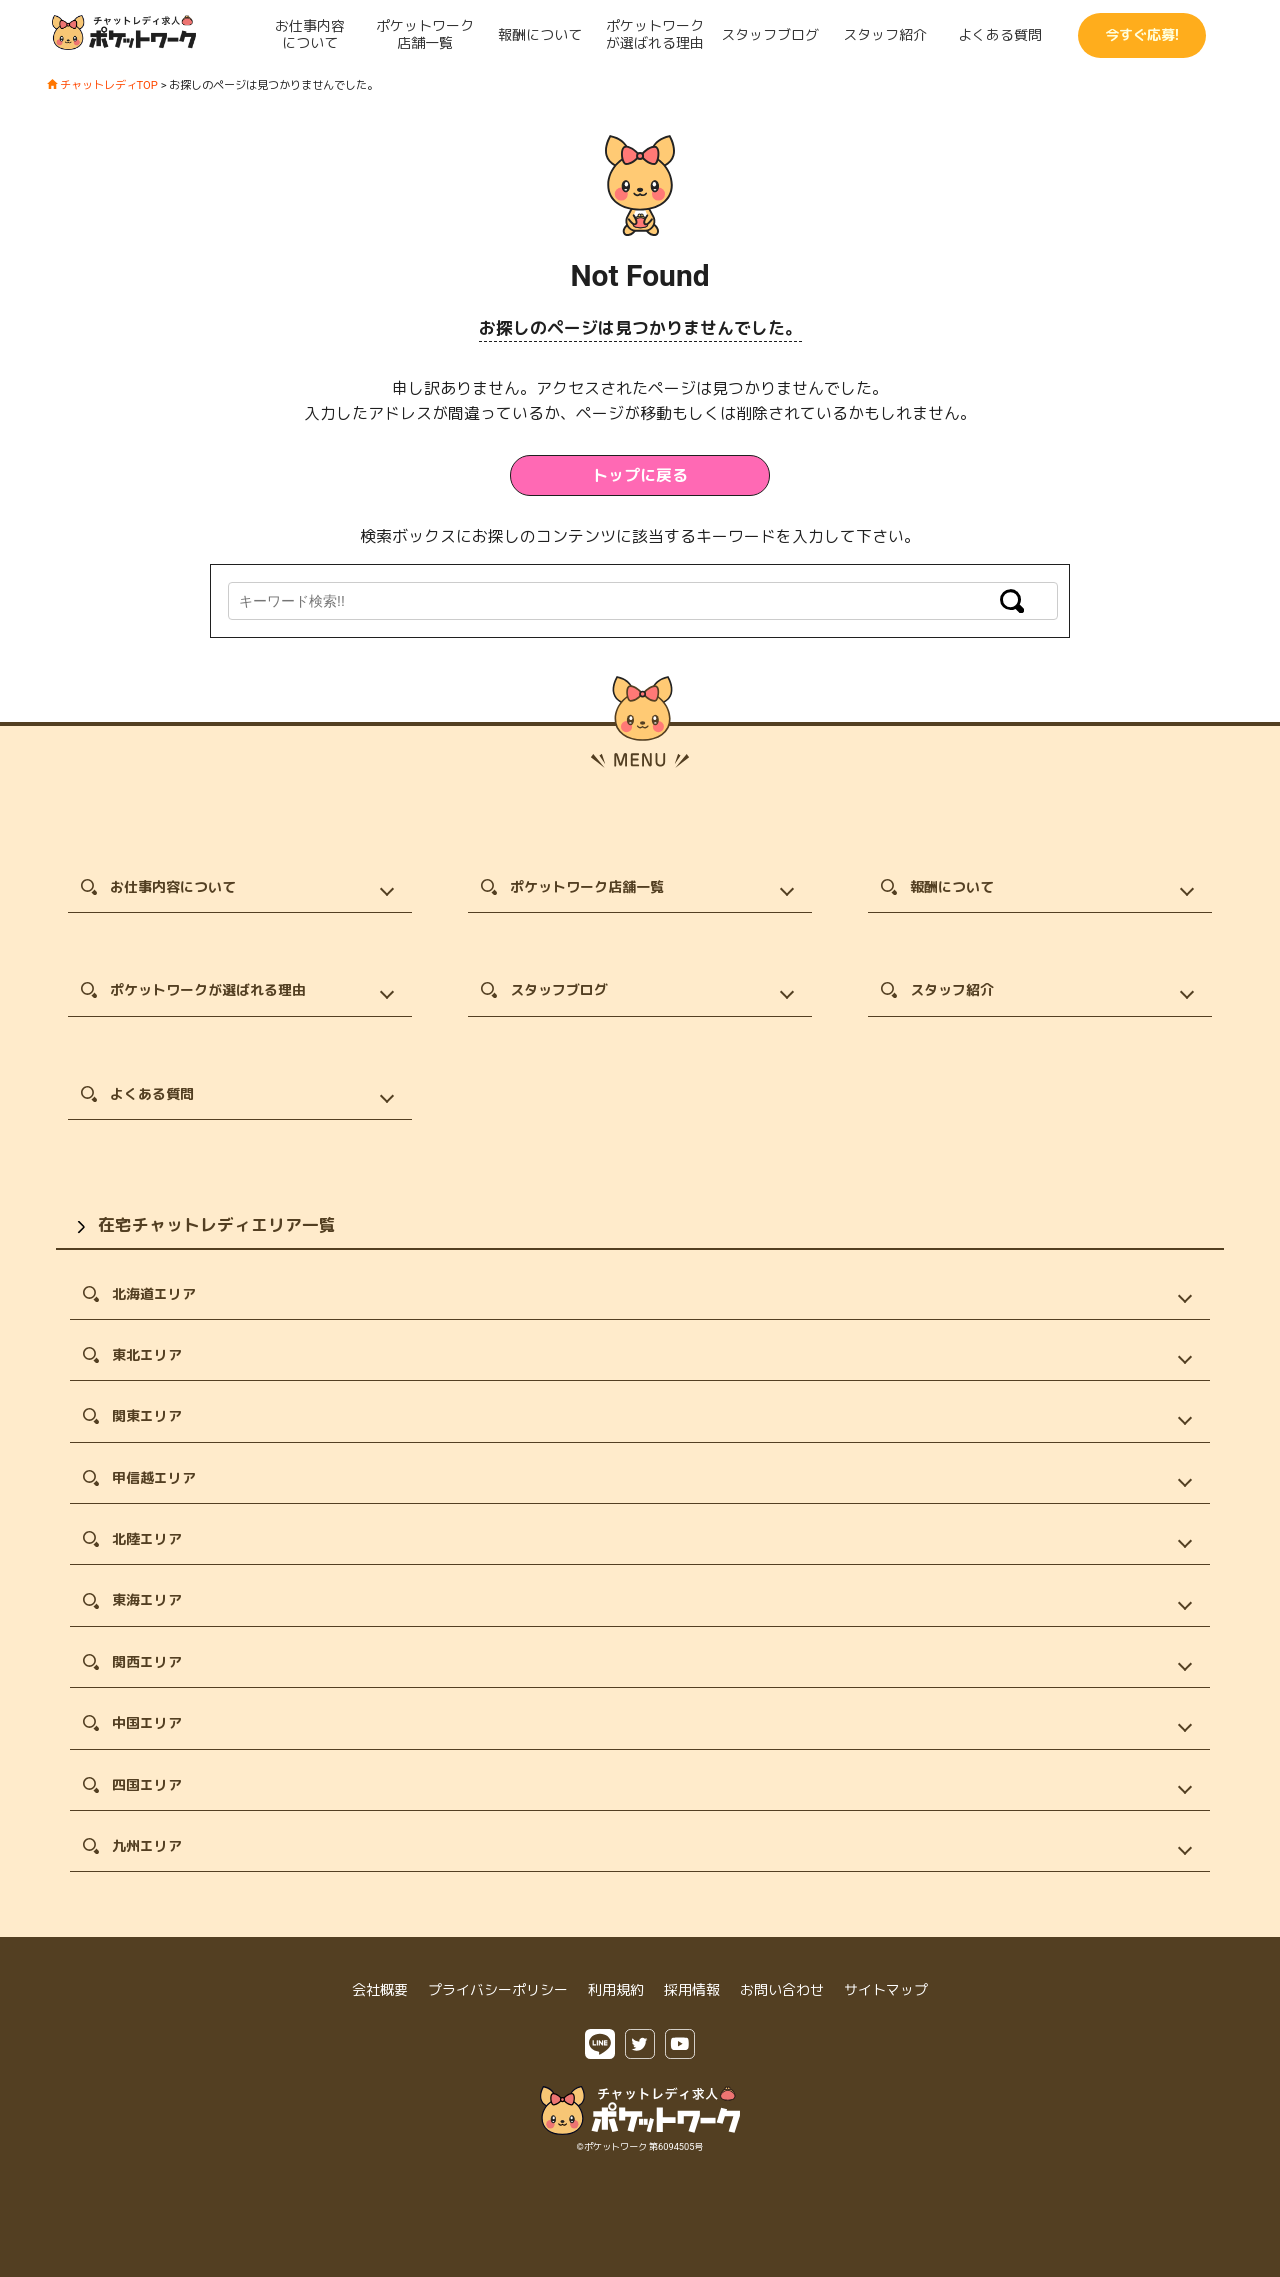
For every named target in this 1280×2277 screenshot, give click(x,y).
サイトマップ (886, 1990)
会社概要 (380, 1990)
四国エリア (147, 1785)
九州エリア (147, 1846)
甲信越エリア (154, 1478)
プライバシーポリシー (498, 1990)
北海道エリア (154, 1294)
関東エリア (147, 1416)
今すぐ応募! (1142, 35)
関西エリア (147, 1662)
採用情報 (692, 1990)
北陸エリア (147, 1539)
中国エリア (147, 1723)
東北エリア (147, 1355)
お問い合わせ (782, 1990)
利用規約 (616, 1990)
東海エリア (147, 1600)
